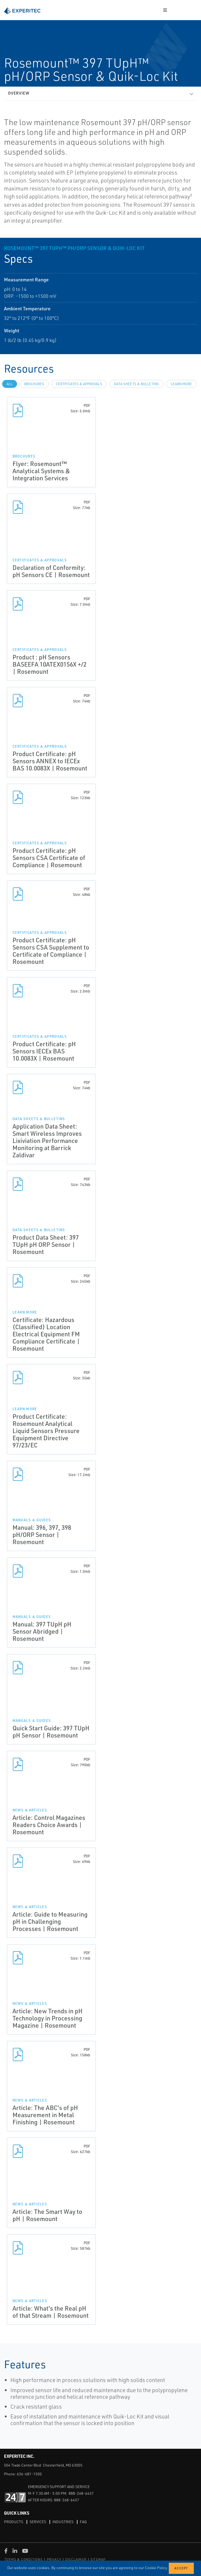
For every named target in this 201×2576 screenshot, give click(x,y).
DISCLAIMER (76, 2559)
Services (38, 2521)
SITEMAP (98, 2559)
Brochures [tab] (34, 384)
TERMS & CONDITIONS (23, 2559)
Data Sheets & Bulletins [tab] (136, 384)
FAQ (83, 2521)
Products (13, 2521)
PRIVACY (54, 2559)
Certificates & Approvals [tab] (79, 384)
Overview (18, 93)
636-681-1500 (29, 2474)
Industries (62, 2521)
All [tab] (10, 384)
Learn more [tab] (181, 384)
